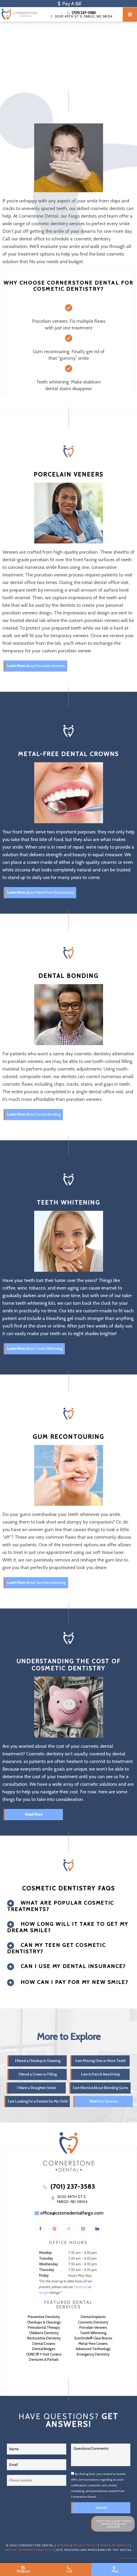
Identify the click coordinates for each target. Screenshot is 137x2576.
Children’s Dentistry (44, 2333)
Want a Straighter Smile (36, 2088)
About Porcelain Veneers (36, 666)
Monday (45, 2253)
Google (44, 2293)
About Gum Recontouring (36, 1582)
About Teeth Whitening (34, 1348)
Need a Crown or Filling (38, 2074)
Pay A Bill (68, 3)
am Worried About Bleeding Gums (100, 2088)
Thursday (46, 2270)
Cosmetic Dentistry (93, 2322)
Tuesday (46, 2258)
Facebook (81, 2287)
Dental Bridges (43, 2349)
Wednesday (48, 2264)
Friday (44, 2275)
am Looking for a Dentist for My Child (37, 2101)
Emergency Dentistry (93, 2354)
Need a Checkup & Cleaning (37, 2061)
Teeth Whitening (93, 2333)
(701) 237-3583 (81, 13)
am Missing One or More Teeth (101, 2061)
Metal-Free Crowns (93, 2344)
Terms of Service (114, 2545)
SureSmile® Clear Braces (93, 2338)
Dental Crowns (44, 2344)
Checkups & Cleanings (44, 2322)
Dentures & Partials (44, 2359)
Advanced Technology (93, 2349)
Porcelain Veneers (93, 2327)
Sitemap (63, 2545)
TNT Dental (122, 2550)
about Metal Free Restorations (40, 892)
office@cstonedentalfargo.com (68, 2213)
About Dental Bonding (34, 1114)
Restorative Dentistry (44, 2338)
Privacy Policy (85, 2545)
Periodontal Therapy (44, 2327)
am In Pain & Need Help (100, 2074)
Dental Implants (93, 2317)
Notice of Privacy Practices (29, 2550)
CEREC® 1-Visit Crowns (43, 2354)
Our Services (103, 2101)
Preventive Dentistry (44, 2317)
